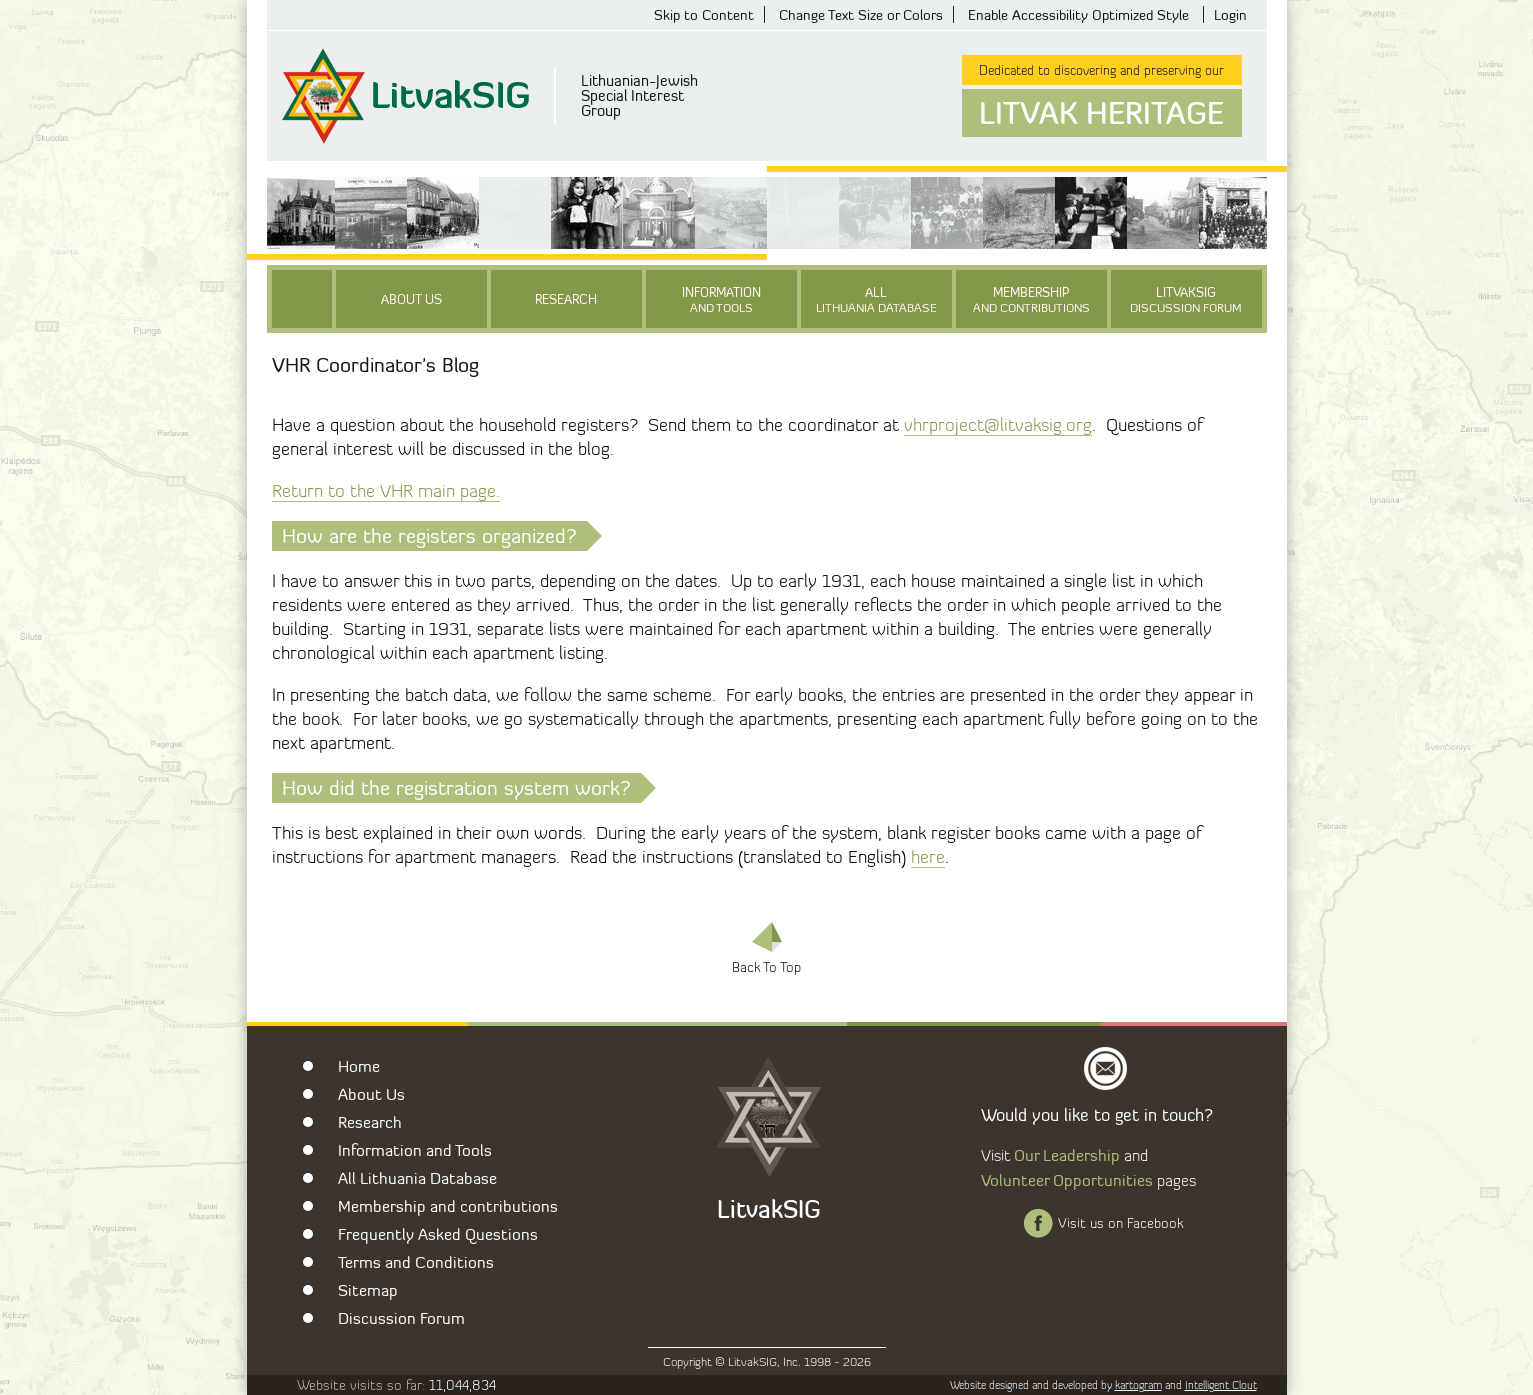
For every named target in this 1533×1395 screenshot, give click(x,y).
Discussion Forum (401, 1318)
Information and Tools (415, 1150)
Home (359, 1066)
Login (1230, 14)
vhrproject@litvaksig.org (998, 424)
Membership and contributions (448, 1206)
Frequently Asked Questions (438, 1234)
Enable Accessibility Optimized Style (1078, 14)
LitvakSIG (1186, 299)
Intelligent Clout (1221, 1385)
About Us (411, 299)
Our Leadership (1067, 1155)
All (876, 299)
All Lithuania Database (417, 1178)
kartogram (1138, 1385)
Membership (1031, 299)
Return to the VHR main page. (386, 490)
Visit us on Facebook (1120, 1223)
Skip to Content (704, 14)
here (928, 856)
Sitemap (368, 1290)
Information (721, 299)
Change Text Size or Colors (861, 14)
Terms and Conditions (416, 1262)
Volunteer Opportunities (1067, 1180)
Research (566, 299)
